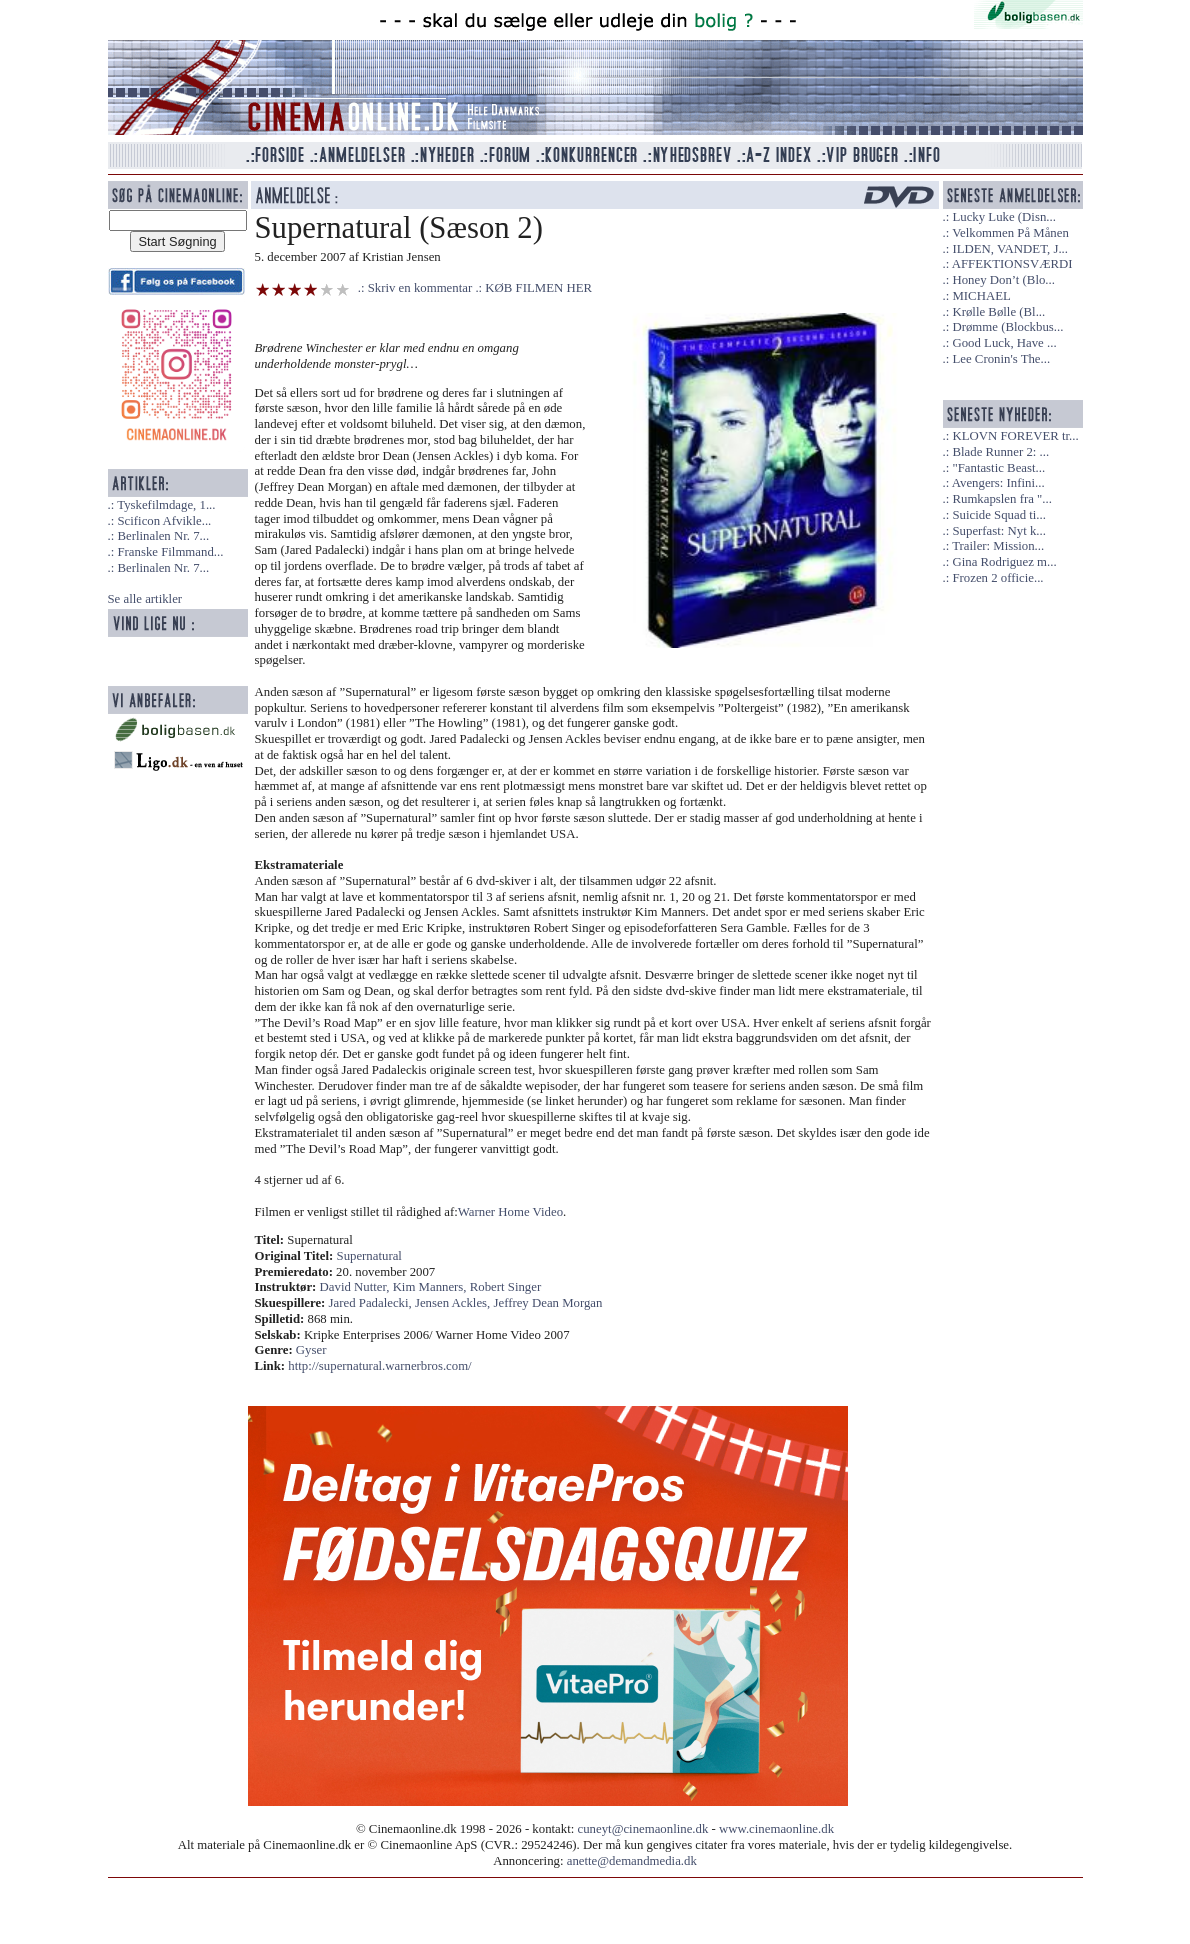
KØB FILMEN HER (538, 288)
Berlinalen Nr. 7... (163, 536)
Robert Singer (505, 1287)
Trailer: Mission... (998, 546)
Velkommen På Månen (1010, 233)
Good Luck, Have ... (1004, 343)
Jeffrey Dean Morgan (547, 1303)
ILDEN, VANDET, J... (1010, 249)
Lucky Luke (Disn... (1003, 217)
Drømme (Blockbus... (1007, 327)
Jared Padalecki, (372, 1303)
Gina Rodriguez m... (1004, 562)
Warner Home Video (510, 1212)
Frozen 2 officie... (997, 578)
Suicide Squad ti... (998, 515)
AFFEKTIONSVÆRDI (1012, 264)
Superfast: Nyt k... (998, 531)
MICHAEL (981, 296)
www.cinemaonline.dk (776, 1829)
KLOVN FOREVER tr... (1015, 436)
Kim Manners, (431, 1287)
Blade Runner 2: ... (1000, 452)
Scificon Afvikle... (164, 521)
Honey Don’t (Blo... (1003, 280)
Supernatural (369, 1256)
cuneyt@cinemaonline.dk (643, 1829)
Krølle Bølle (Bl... (998, 312)
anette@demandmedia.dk (632, 1861)
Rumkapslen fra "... (1001, 499)
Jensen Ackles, (454, 1303)
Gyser (311, 1350)
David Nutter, (356, 1287)
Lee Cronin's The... (1001, 359)
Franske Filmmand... (170, 552)
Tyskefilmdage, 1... (166, 505)
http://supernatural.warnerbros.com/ (379, 1366)
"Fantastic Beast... (998, 468)
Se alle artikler (145, 599)
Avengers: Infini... (998, 483)
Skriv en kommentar (420, 288)
